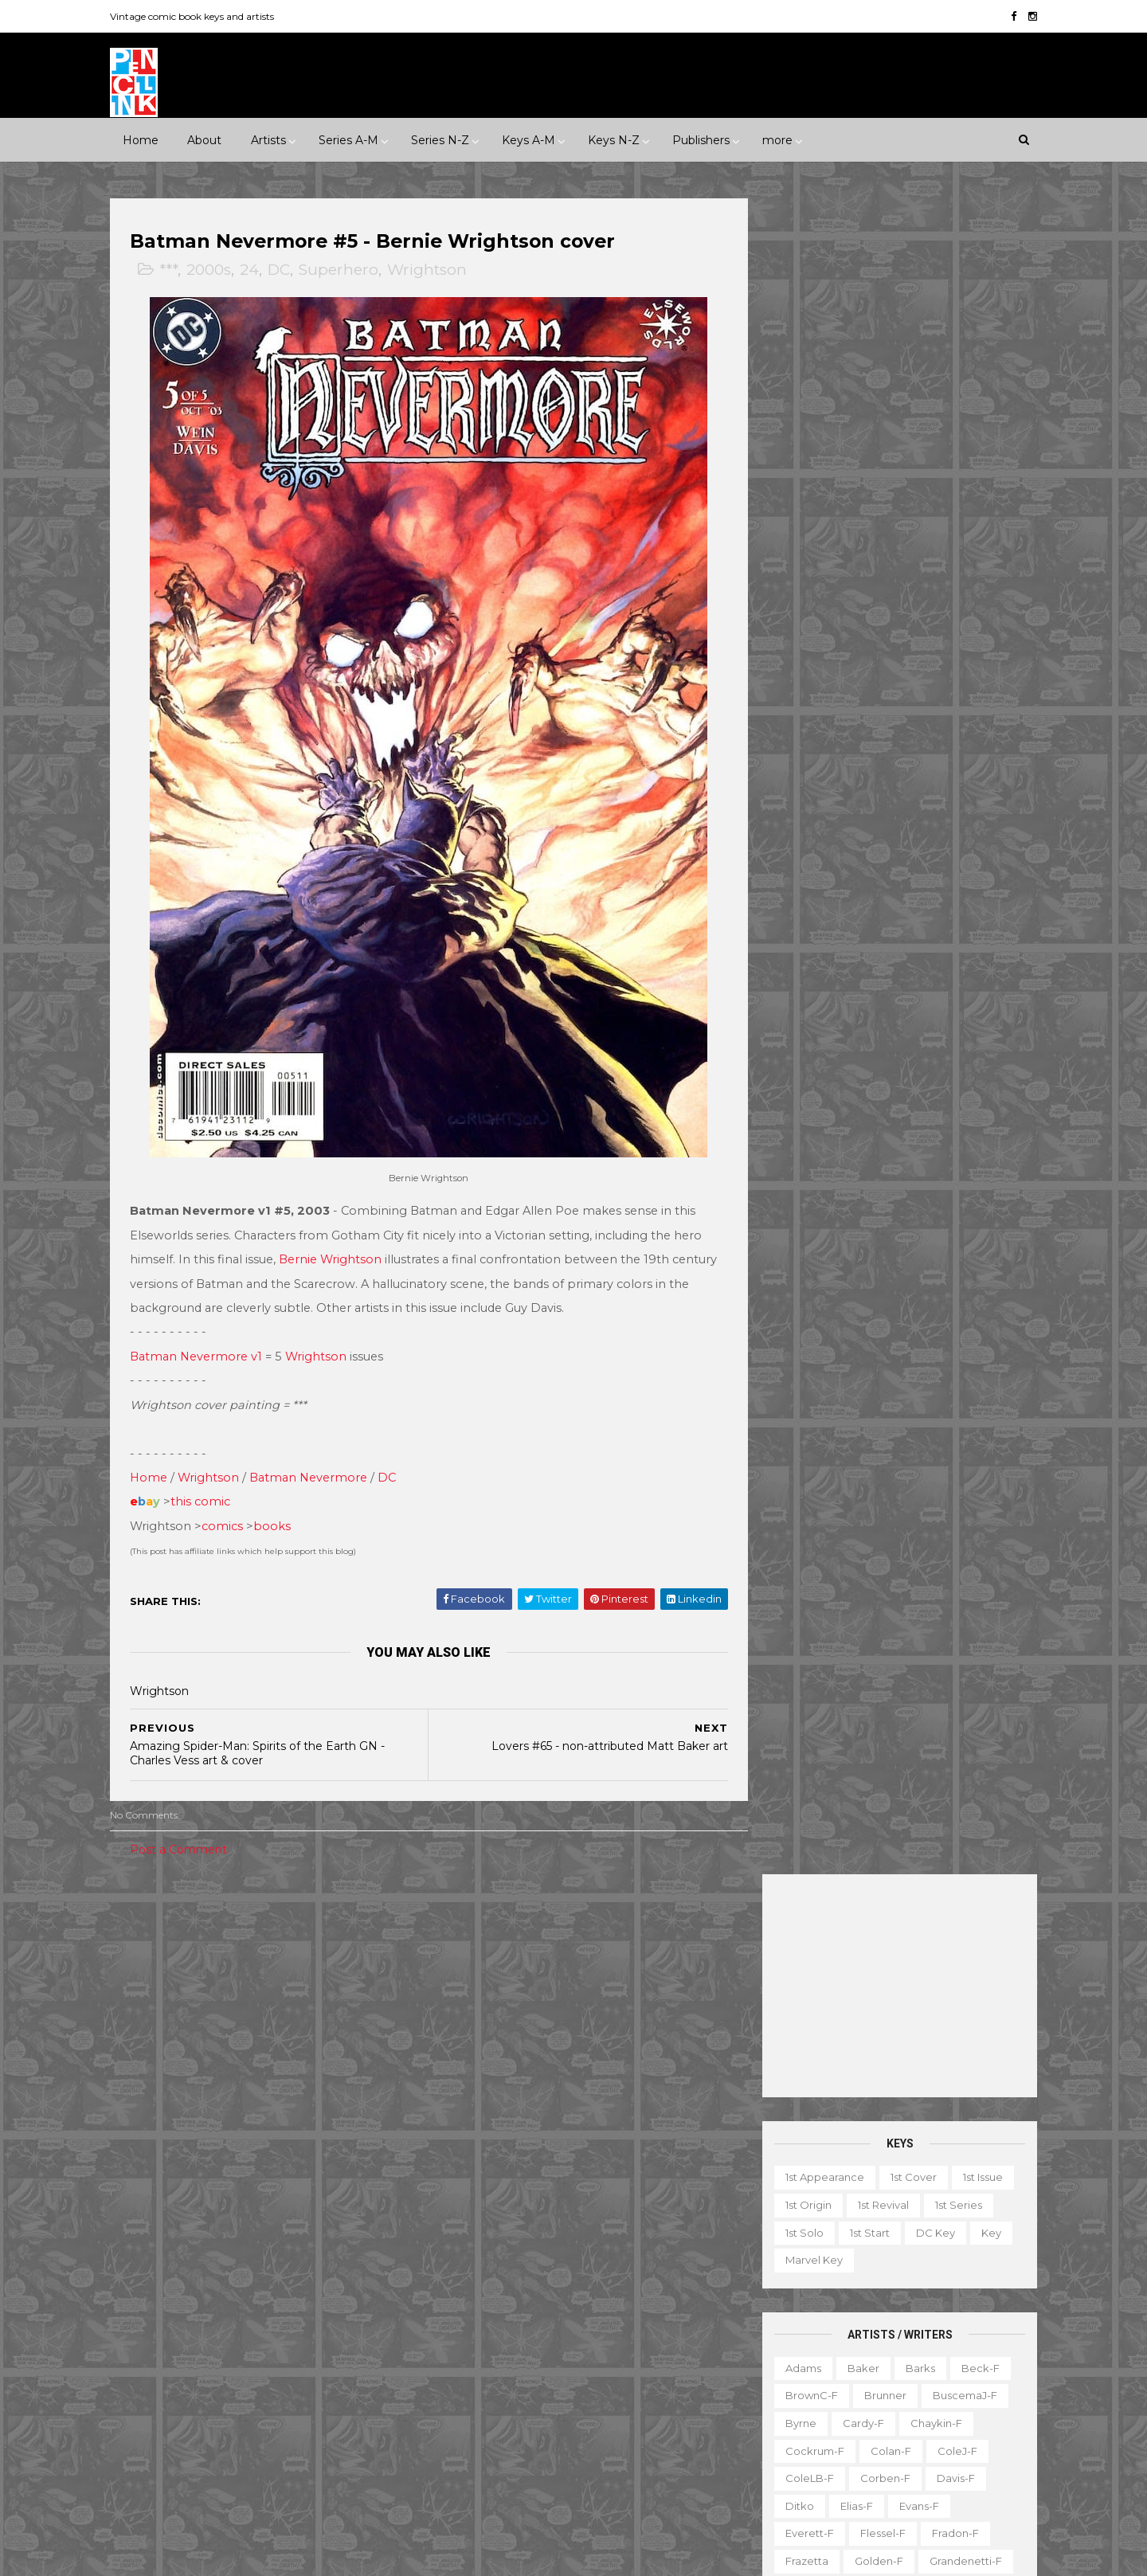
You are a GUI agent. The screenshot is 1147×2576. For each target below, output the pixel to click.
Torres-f (793, 1352)
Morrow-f (876, 1077)
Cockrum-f (801, 773)
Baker (850, 690)
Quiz (840, 2412)
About (203, 139)
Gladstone (236, 2297)
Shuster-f (883, 1241)
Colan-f (877, 773)
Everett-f (796, 856)
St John (154, 2380)
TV (797, 2439)
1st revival (869, 528)
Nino (784, 1104)
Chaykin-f (923, 746)
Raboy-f (794, 1159)
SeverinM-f (802, 1241)
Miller (865, 1049)
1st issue (969, 500)
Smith (787, 1269)
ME (314, 2325)
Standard (223, 2380)
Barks (907, 690)
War (227, 2120)
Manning (855, 1022)
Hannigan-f (802, 911)
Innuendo (594, 1982)
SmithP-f (852, 1269)
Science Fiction (336, 2092)
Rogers (790, 1186)
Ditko (786, 828)
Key (978, 555)
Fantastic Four (583, 2214)
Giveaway (831, 2329)
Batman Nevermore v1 (209, 1378)
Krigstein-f (800, 994)
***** (289, 1982)
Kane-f (860, 966)
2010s (261, 2037)
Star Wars (593, 2380)
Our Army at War (648, 2352)
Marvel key (800, 583)
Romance (244, 2092)
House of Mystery (485, 2269)
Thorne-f (965, 1324)
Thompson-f (883, 1324)
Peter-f (792, 1132)
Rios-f (933, 1159)
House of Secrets (603, 2269)
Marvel (365, 2325)
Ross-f (927, 1186)
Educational (835, 2301)
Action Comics (477, 2076)
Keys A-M (527, 139)
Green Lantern (559, 2242)
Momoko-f (935, 1049)
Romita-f (859, 1186)
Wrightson (440, 271)
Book (865, 2274)
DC (292, 271)
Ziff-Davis (283, 2407)
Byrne (787, 746)
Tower (350, 2380)
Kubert (872, 994)
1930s (340, 1982)
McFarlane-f (936, 1022)
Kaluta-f (793, 966)
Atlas (256, 2187)
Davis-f (942, 801)
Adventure (328, 2037)
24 (262, 271)
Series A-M (348, 139)
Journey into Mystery (493, 2325)
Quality (339, 2352)
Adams (790, 690)
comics (235, 1548)
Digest (761, 2301)
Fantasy (213, 2065)
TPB (754, 2439)
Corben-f (872, 801)
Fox (330, 2269)
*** (182, 271)
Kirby (918, 966)
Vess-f (979, 1352)
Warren (214, 2407)
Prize (281, 2352)
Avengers (464, 2131)
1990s (148, 2037)
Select (896, 2412)
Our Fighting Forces (491, 2380)
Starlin (864, 1296)
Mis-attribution (859, 2356)
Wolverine (627, 2435)
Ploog (853, 1132)
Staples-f (796, 1296)
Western (286, 2120)
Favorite (980, 2301)
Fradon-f (941, 856)
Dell (273, 2214)
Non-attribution (842, 2384)
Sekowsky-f (868, 1214)
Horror (276, 2065)
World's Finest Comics (607, 2463)
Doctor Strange (480, 2214)
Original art (773, 2412)
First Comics (263, 2269)
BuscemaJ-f (951, 718)
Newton (948, 1077)
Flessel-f (869, 856)
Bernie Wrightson (397, 1257)
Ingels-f (868, 939)
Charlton (369, 2187)
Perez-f (913, 1104)
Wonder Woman (482, 2463)
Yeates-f (933, 1407)
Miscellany (950, 2356)
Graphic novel (919, 2329)
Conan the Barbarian (607, 2159)
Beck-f (967, 690)
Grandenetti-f (952, 884)
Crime (150, 2065)
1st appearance (811, 500)
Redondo (866, 1159)
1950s (202, 2010)
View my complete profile (877, 2187)
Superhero (352, 271)
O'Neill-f (844, 1104)
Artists (267, 139)
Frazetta (793, 884)
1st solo (791, 555)
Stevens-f (798, 1324)
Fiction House (170, 2269)
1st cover (900, 500)
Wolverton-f (950, 1379)
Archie (200, 2187)
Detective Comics (564, 2187)
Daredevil (465, 2187)
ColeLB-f (796, 801)
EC (317, 2214)
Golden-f (865, 884)
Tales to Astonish (483, 2435)
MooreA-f (798, 1077)
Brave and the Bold (634, 2131)
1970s (309, 2010)
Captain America (483, 2159)
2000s (222, 271)
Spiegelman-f (939, 1269)
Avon (308, 2187)
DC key (921, 555)
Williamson (864, 1379)
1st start (856, 555)
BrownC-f (798, 718)
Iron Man (566, 2297)
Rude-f (791, 1214)
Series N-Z (439, 139)
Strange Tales (475, 2407)
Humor (337, 2065)
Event (528, 1982)
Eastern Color (170, 2242)
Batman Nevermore (322, 1500)
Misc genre (164, 2092)
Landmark (671, 1982)
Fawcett (315, 2242)
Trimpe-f (912, 1352)
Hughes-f (797, 939)
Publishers (700, 139)
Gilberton (159, 2297)
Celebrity (463, 1982)
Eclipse (249, 2242)
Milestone (465, 2010)
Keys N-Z (613, 139)
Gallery (762, 2329)
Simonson (960, 1241)
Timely (290, 2380)
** (169, 1982)
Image (263, 2325)
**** (245, 1982)
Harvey (153, 2325)
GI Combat (467, 2242)
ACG (146, 2187)
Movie (533, 2010)
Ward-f (791, 1379)
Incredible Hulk (479, 2297)
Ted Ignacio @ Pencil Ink (895, 2166)
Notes (924, 2384)
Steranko (930, 1296)
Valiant (152, 2407)
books (285, 1548)
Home (140, 139)
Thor (563, 2435)
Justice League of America (509, 2352)
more (776, 139)
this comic (214, 1524)
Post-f (912, 1132)
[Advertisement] (886, 309)
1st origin (795, 528)
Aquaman (600, 2104)
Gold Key (312, 2297)
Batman (536, 2131)
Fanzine (912, 2301)
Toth (851, 1352)
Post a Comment (192, 1871)
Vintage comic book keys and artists (205, 16)
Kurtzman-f (946, 994)
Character (931, 2274)
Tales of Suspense (583, 2407)
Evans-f (906, 828)
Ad (817, 2274)
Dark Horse (207, 2214)
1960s (256, 2010)
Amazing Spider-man (494, 2104)
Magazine (769, 2356)
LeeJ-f (789, 1022)
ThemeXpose (206, 2556)
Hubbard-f (954, 911)
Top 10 (846, 2439)
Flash (660, 2214)
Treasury (910, 2439)
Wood (788, 1407)
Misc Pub (158, 2352)
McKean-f (798, 1049)
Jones (930, 939)
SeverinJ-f (953, 1214)
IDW (209, 2325)
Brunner (872, 718)
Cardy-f (850, 746)
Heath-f (879, 911)
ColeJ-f (944, 773)
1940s (148, 2010)
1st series (945, 528)
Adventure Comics (589, 2076)
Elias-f (843, 828)
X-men (457, 2490)
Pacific (224, 2352)
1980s (364, 2010)
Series (955, 2412)
